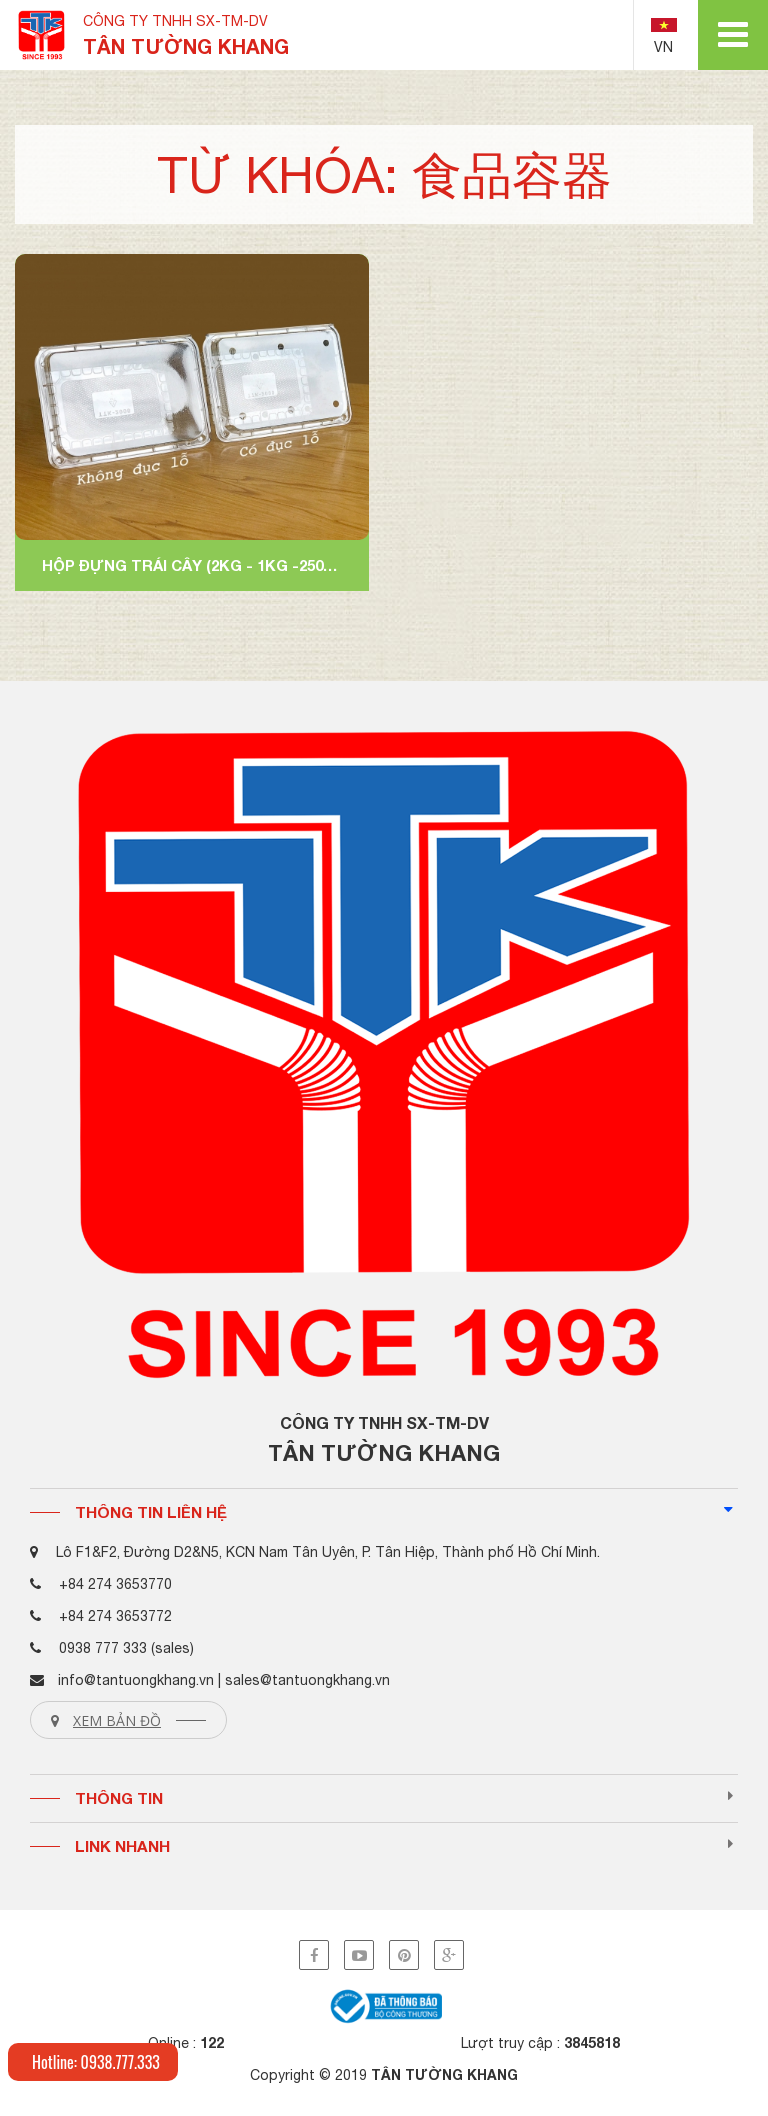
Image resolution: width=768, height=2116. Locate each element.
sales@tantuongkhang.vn (307, 1680)
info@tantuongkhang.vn (136, 1680)
